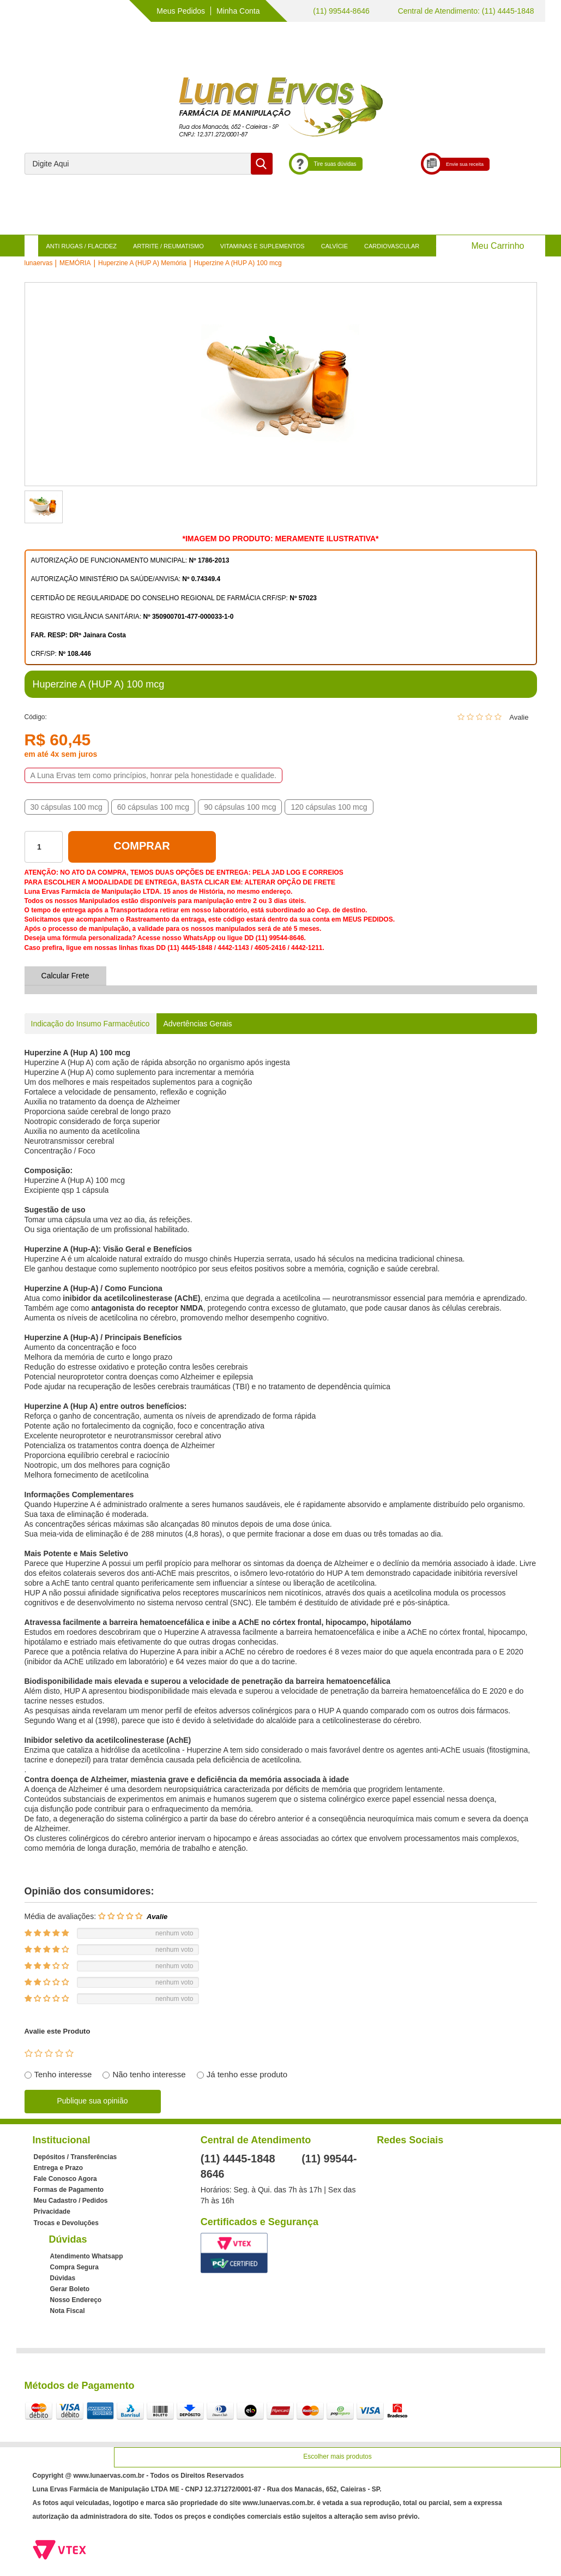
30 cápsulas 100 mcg (66, 807)
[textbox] (149, 164)
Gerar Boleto (70, 2289)
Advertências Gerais (197, 1023)
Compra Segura (74, 2267)
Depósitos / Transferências (75, 2157)
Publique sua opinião (92, 2100)
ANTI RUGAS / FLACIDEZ (81, 246)
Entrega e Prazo (58, 2168)
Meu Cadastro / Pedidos (71, 2200)
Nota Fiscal (67, 2311)
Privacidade (52, 2211)
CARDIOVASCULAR (391, 246)
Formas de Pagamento (69, 2190)
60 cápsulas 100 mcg (153, 807)
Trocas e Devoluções (66, 2223)
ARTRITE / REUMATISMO (168, 246)
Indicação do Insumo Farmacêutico (90, 1023)
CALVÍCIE (334, 246)
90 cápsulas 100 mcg (240, 807)
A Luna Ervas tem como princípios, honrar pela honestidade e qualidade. (153, 775)
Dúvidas (63, 2278)
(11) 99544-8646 (340, 11)
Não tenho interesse (148, 2074)
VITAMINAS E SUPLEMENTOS (262, 246)
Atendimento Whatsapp (86, 2256)
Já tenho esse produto (247, 2074)
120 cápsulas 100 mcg (329, 807)
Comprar (141, 846)
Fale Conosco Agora (65, 2179)
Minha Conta (238, 11)
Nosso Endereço (76, 2300)
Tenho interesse (63, 2074)
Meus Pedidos (180, 11)
